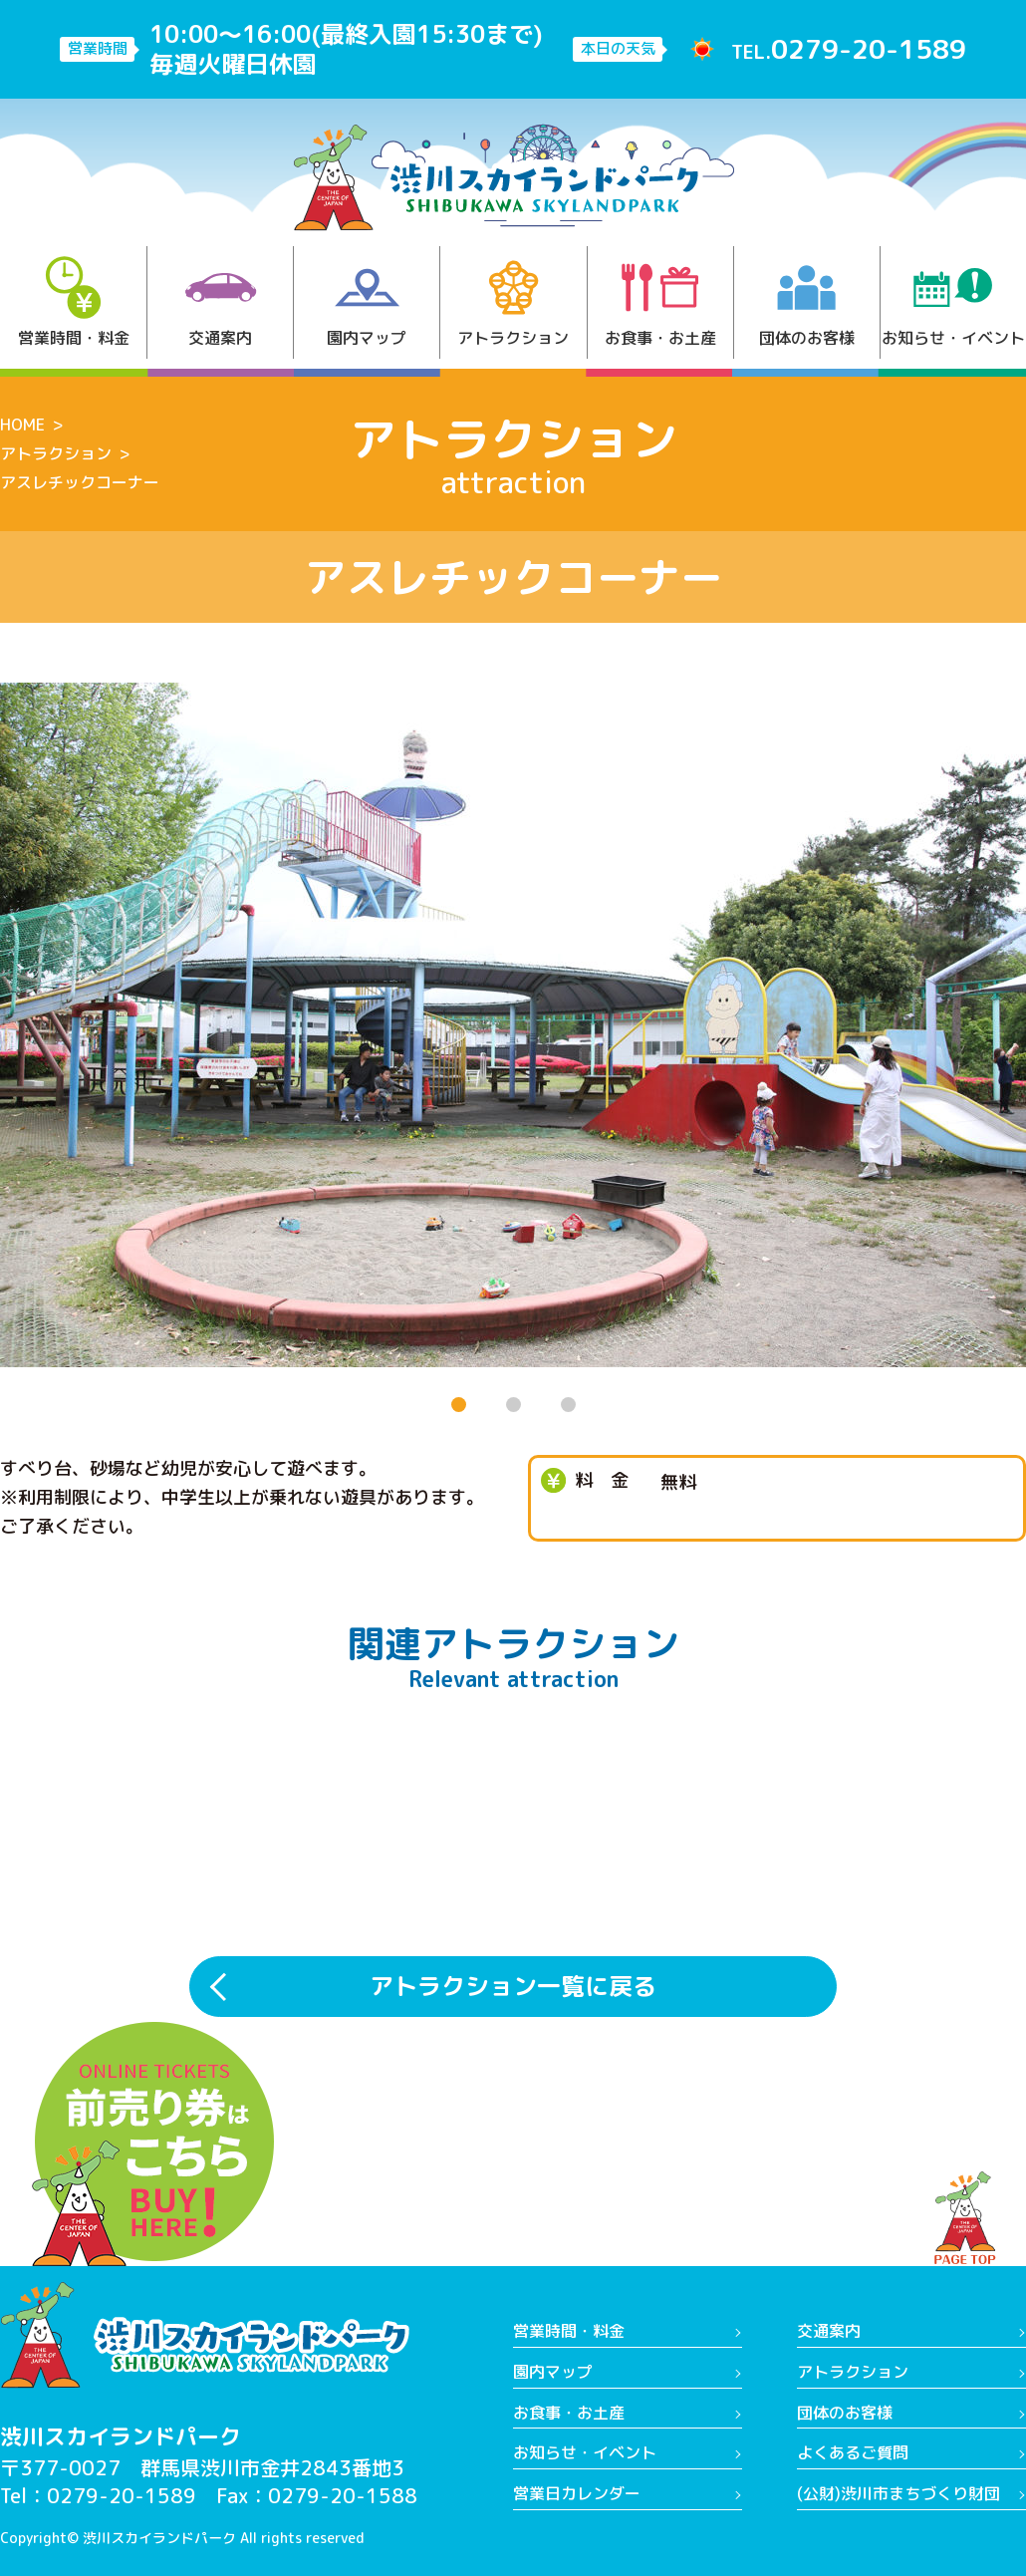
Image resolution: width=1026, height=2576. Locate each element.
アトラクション (513, 302)
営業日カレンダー (577, 2493)
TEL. (848, 49)
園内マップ (366, 302)
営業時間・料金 (73, 302)
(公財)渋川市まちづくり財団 (898, 2493)
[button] (458, 1404)
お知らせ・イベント (953, 302)
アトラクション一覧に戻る (513, 1986)
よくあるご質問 (852, 2452)
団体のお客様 (807, 302)
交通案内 (220, 302)
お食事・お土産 (660, 302)
